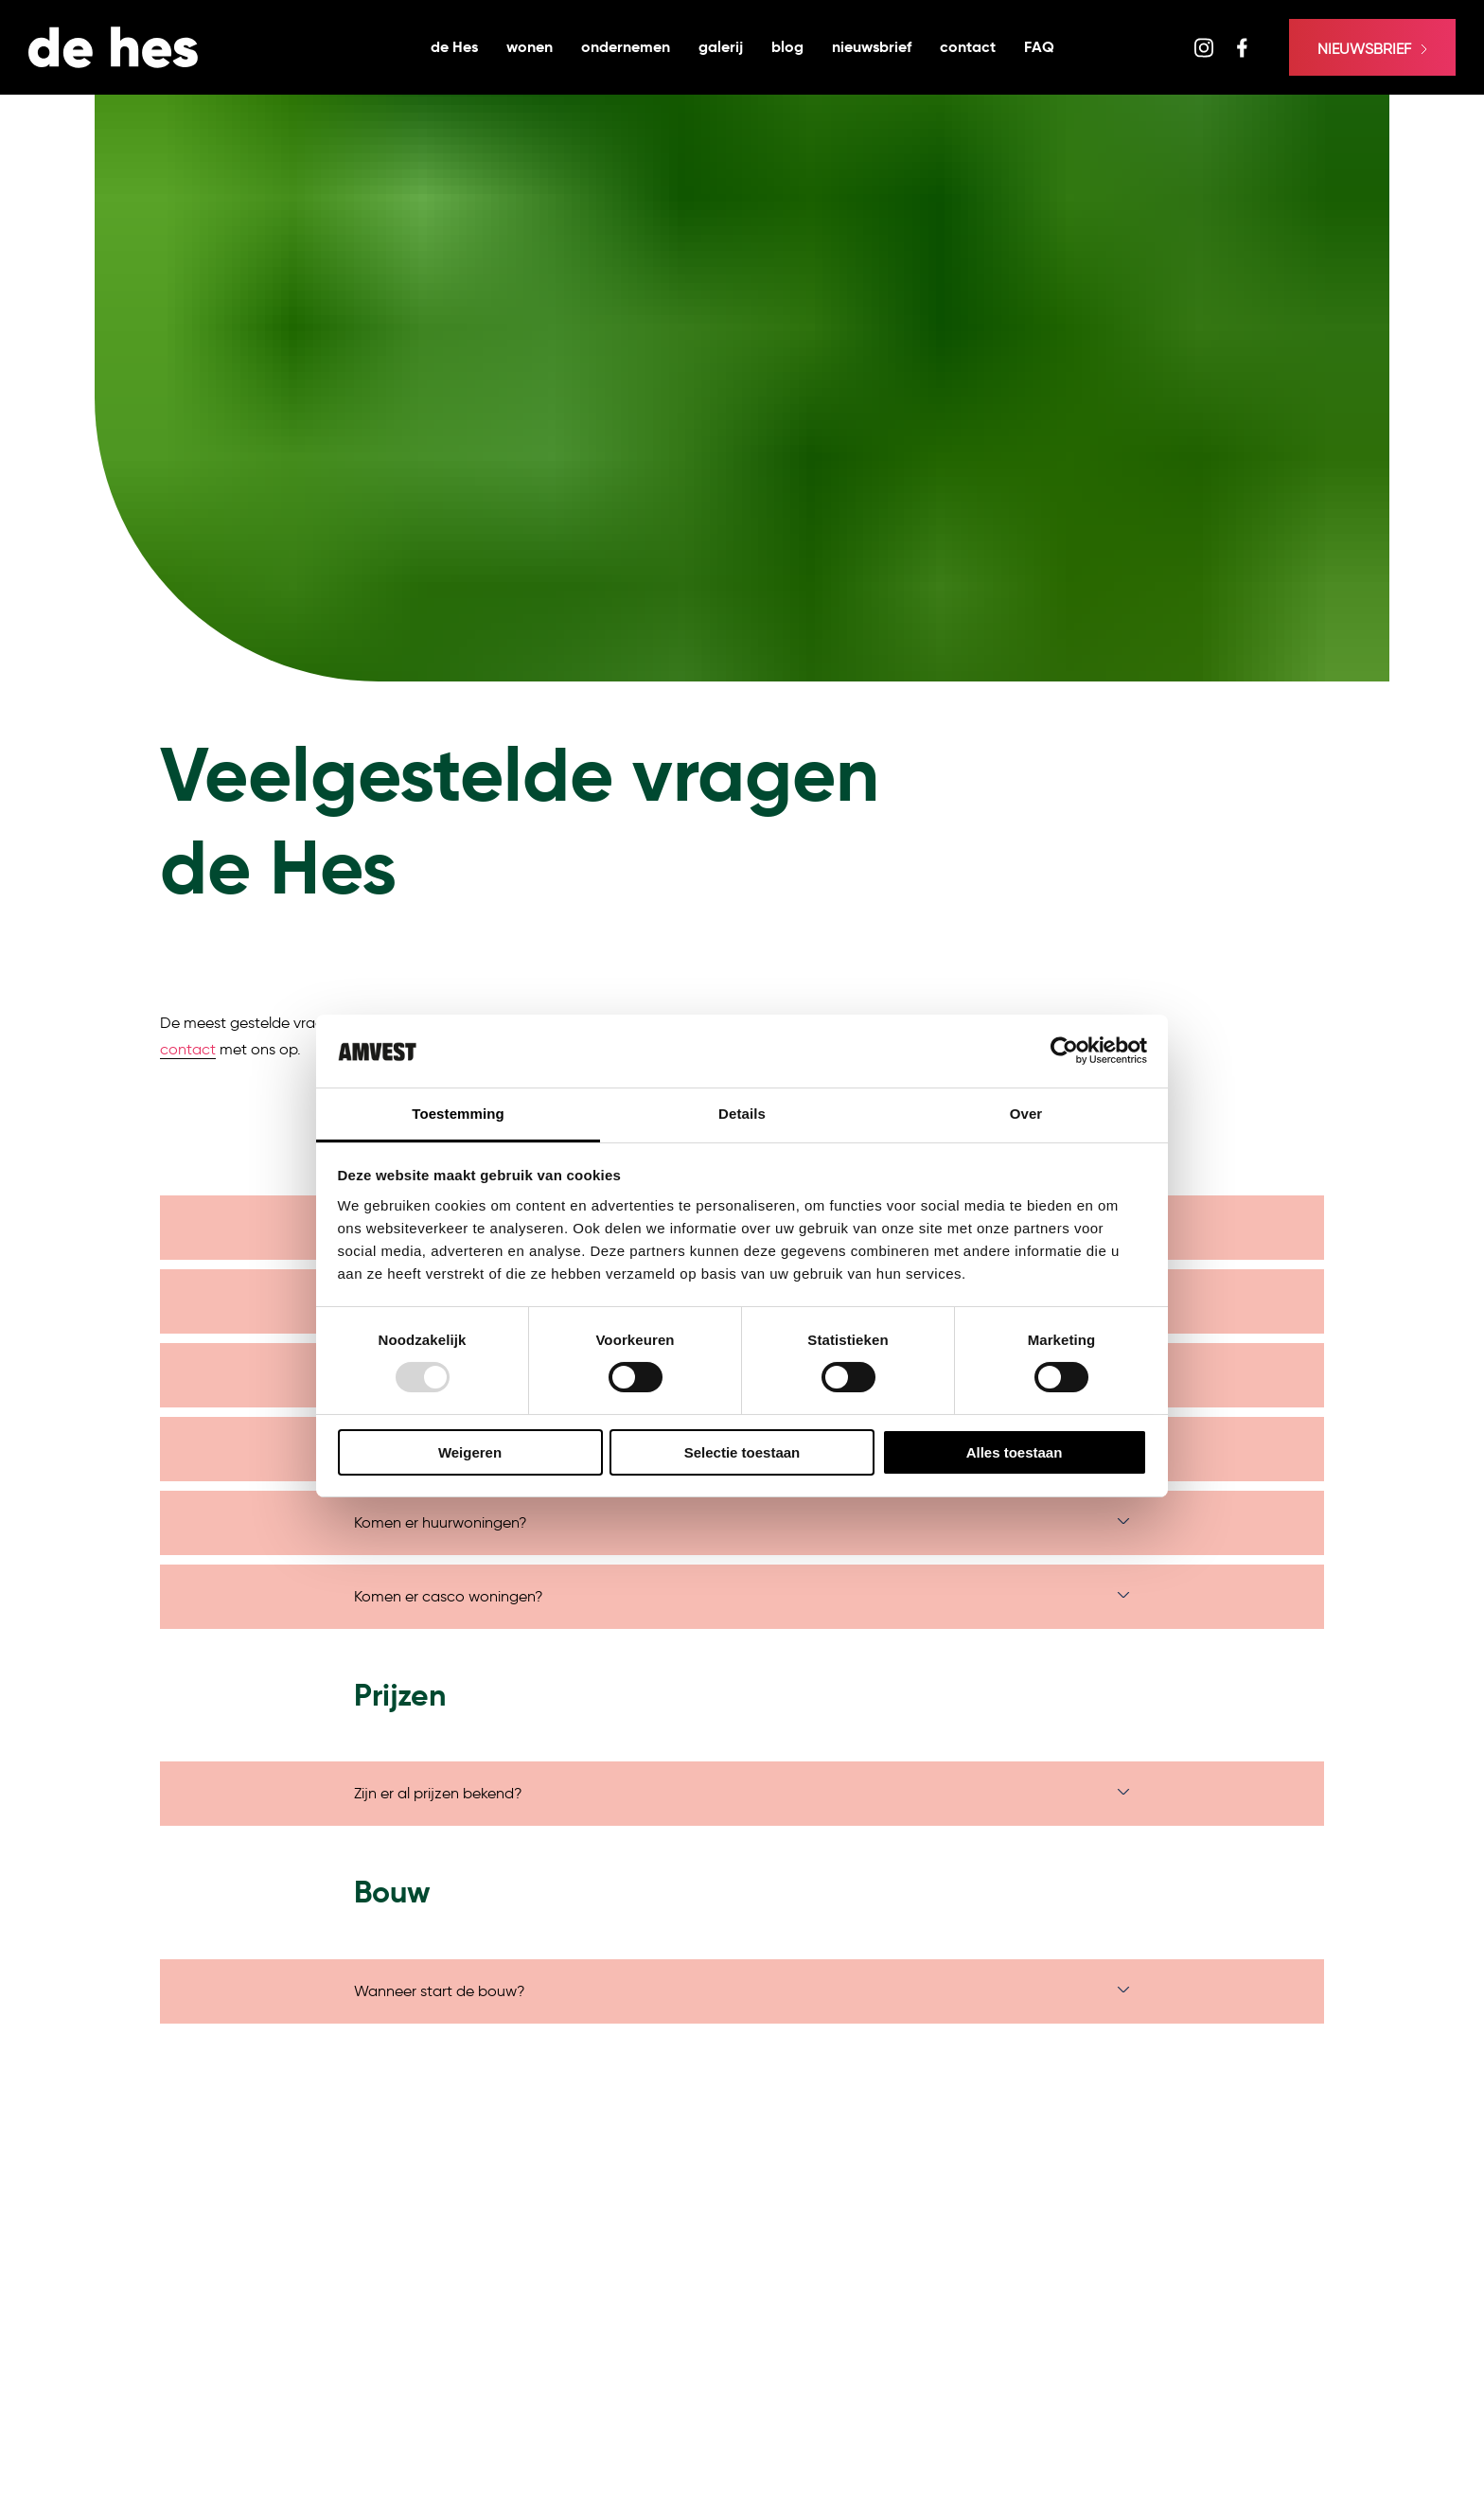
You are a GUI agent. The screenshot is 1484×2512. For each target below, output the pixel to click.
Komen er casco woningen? (448, 1596)
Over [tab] (1026, 1114)
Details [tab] (742, 1114)
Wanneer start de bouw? (439, 1991)
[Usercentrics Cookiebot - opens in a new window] (1064, 1050)
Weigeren (470, 1452)
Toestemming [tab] (458, 1114)
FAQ (1039, 47)
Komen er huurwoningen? (440, 1522)
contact (968, 47)
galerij (720, 47)
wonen (529, 47)
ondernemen (625, 47)
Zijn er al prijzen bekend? (438, 1793)
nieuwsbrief (871, 47)
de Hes (454, 47)
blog (787, 47)
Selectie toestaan (742, 1452)
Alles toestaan (1014, 1452)
